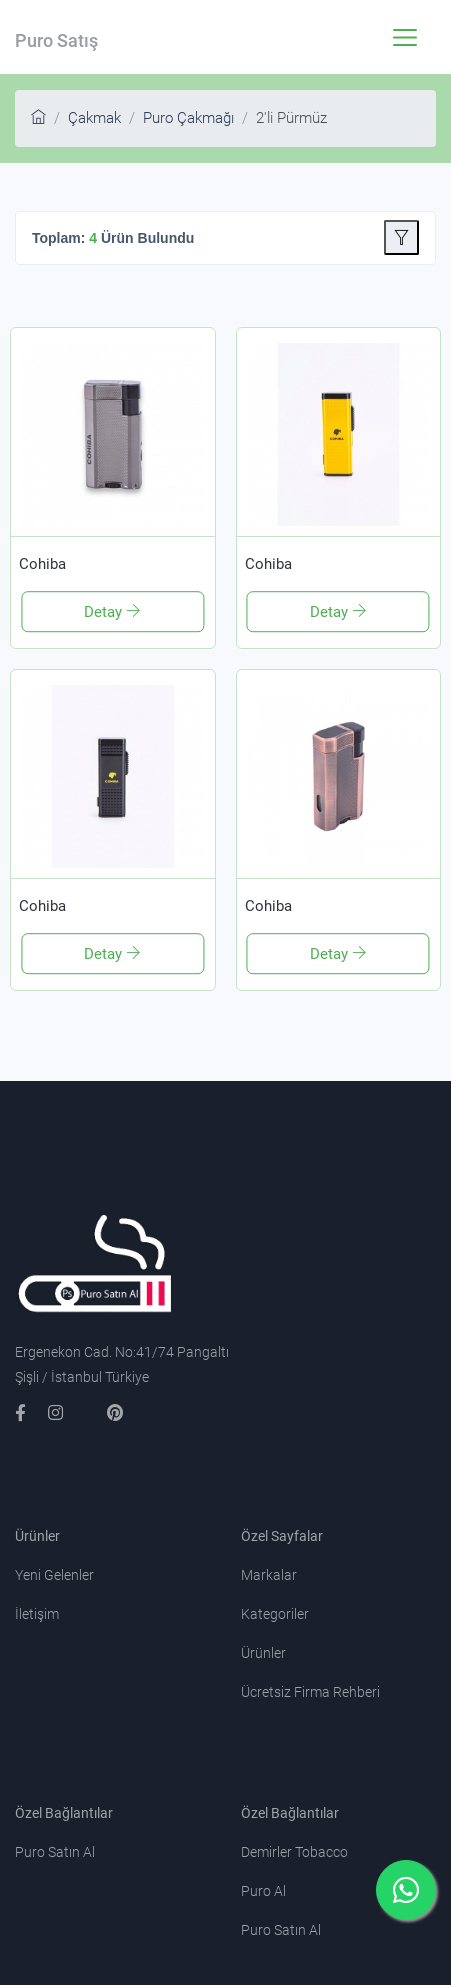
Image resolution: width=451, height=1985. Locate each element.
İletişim (37, 1614)
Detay (105, 612)
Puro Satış (56, 40)
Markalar (269, 1575)
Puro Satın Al (55, 1852)
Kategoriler (275, 1614)
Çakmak (94, 118)
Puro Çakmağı (188, 118)
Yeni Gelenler (54, 1575)
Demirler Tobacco (294, 1852)
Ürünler (263, 1653)
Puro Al (263, 1891)
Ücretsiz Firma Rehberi (310, 1692)
